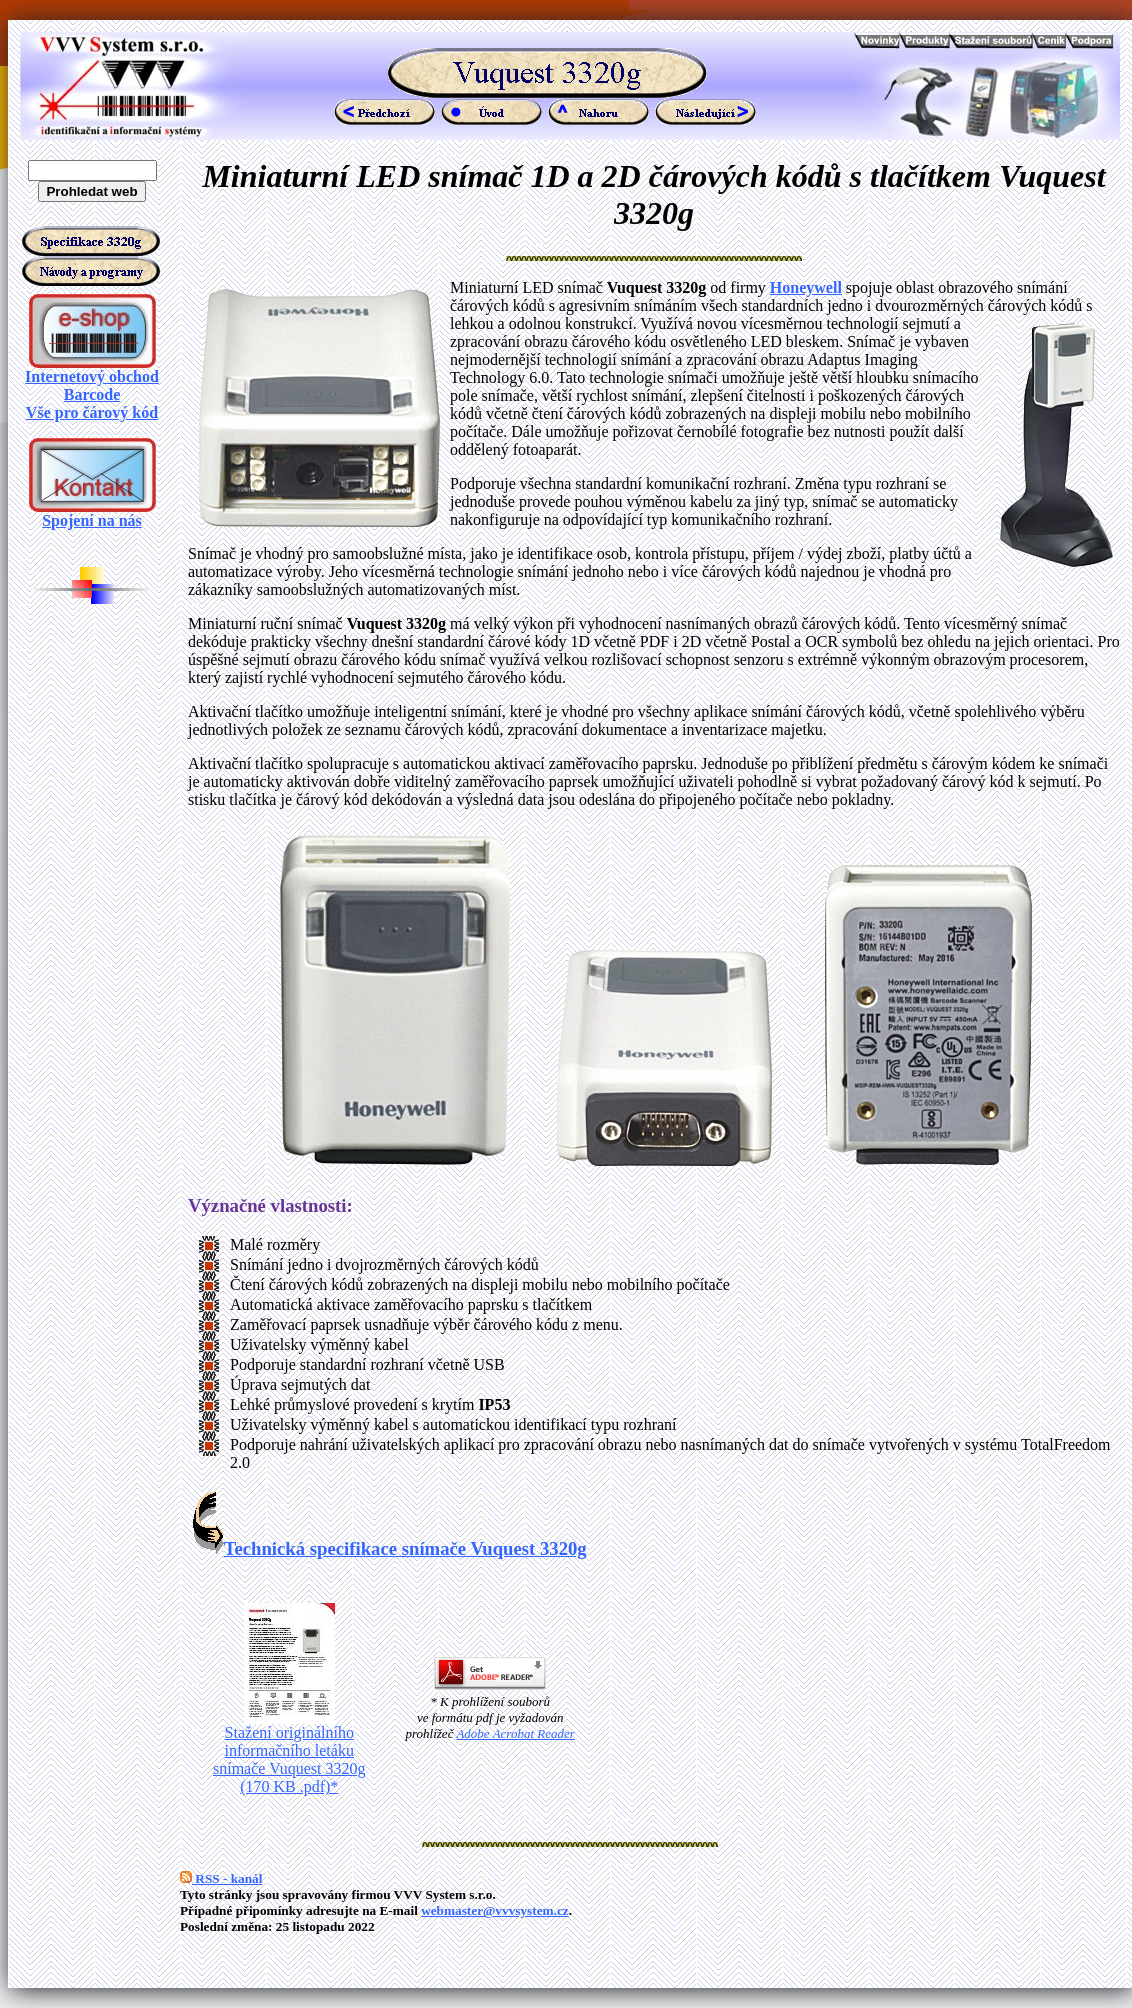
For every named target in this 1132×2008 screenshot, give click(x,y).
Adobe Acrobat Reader (515, 1733)
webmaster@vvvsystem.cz (495, 1910)
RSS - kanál (221, 1878)
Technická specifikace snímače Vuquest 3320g (390, 1548)
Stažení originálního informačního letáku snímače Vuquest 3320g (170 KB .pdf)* (289, 1752)
